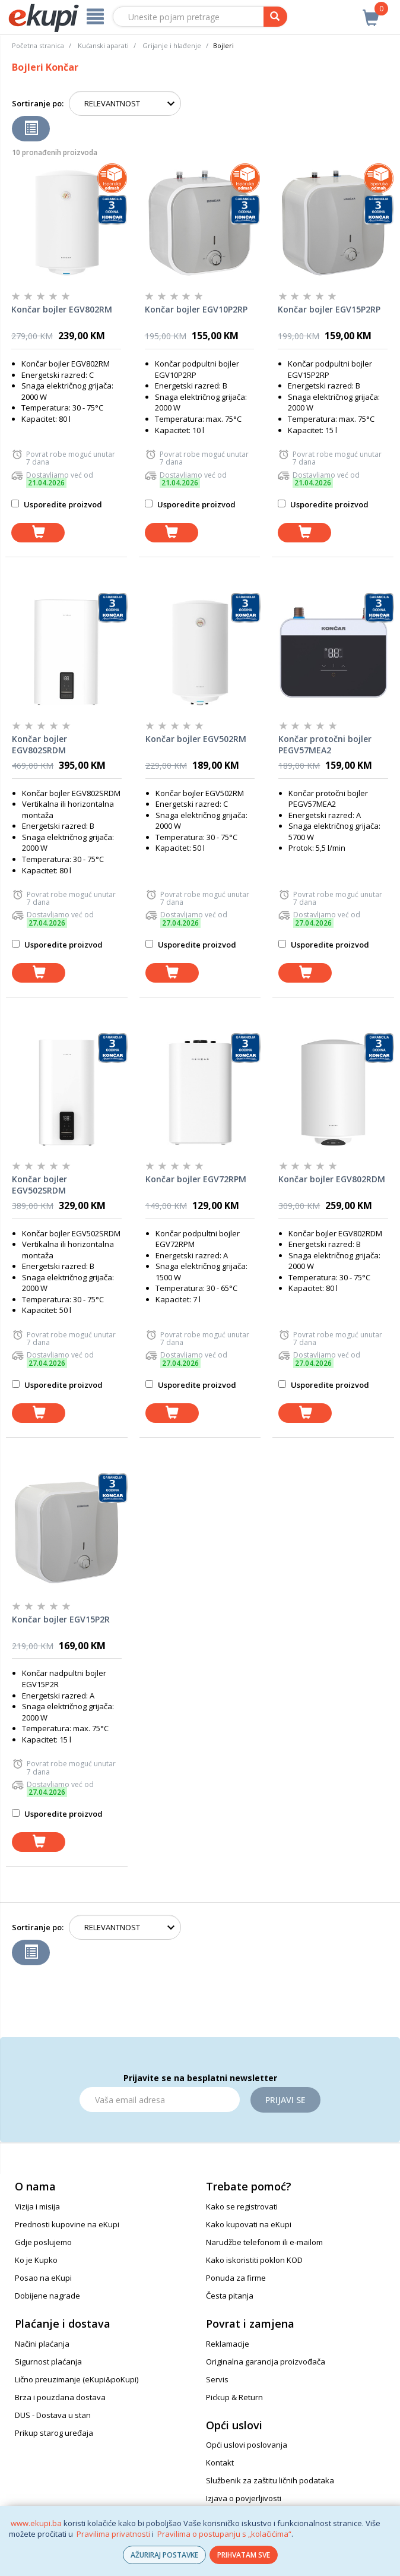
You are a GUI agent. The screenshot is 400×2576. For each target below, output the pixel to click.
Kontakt (220, 2462)
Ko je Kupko (36, 2260)
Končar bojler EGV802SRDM (39, 744)
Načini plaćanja (42, 2343)
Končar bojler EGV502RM (195, 738)
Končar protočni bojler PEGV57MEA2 (325, 744)
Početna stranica (38, 45)
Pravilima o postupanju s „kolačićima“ (224, 2533)
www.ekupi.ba (36, 2523)
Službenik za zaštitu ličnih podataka (270, 2480)
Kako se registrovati (242, 2206)
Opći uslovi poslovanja (246, 2444)
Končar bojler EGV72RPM (195, 1179)
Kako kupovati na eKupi (248, 2224)
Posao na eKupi (43, 2277)
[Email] (160, 2099)
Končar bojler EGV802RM (61, 309)
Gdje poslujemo (43, 2242)
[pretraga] (275, 17)
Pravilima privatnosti (113, 2533)
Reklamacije (227, 2343)
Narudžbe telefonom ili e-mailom (264, 2242)
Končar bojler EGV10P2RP (196, 309)
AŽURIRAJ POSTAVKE (164, 2555)
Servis (217, 2379)
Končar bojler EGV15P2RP (329, 309)
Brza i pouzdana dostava (60, 2397)
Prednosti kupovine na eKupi (67, 2224)
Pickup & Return (234, 2397)
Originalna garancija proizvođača (265, 2361)
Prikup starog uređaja (54, 2432)
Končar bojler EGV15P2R (61, 1619)
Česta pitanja (229, 2295)
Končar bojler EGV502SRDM (39, 1185)
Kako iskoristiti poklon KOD (254, 2260)
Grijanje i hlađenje (171, 45)
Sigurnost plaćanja (48, 2361)
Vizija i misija (37, 2206)
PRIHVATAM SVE (243, 2555)
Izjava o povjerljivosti (243, 2498)
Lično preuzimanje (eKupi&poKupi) (76, 2379)
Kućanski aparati (103, 45)
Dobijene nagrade (47, 2295)
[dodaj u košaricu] (38, 532)
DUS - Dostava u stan (53, 2415)
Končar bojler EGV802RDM (331, 1179)
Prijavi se (285, 2099)
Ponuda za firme (236, 2277)
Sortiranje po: (38, 103)
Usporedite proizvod (56, 504)
